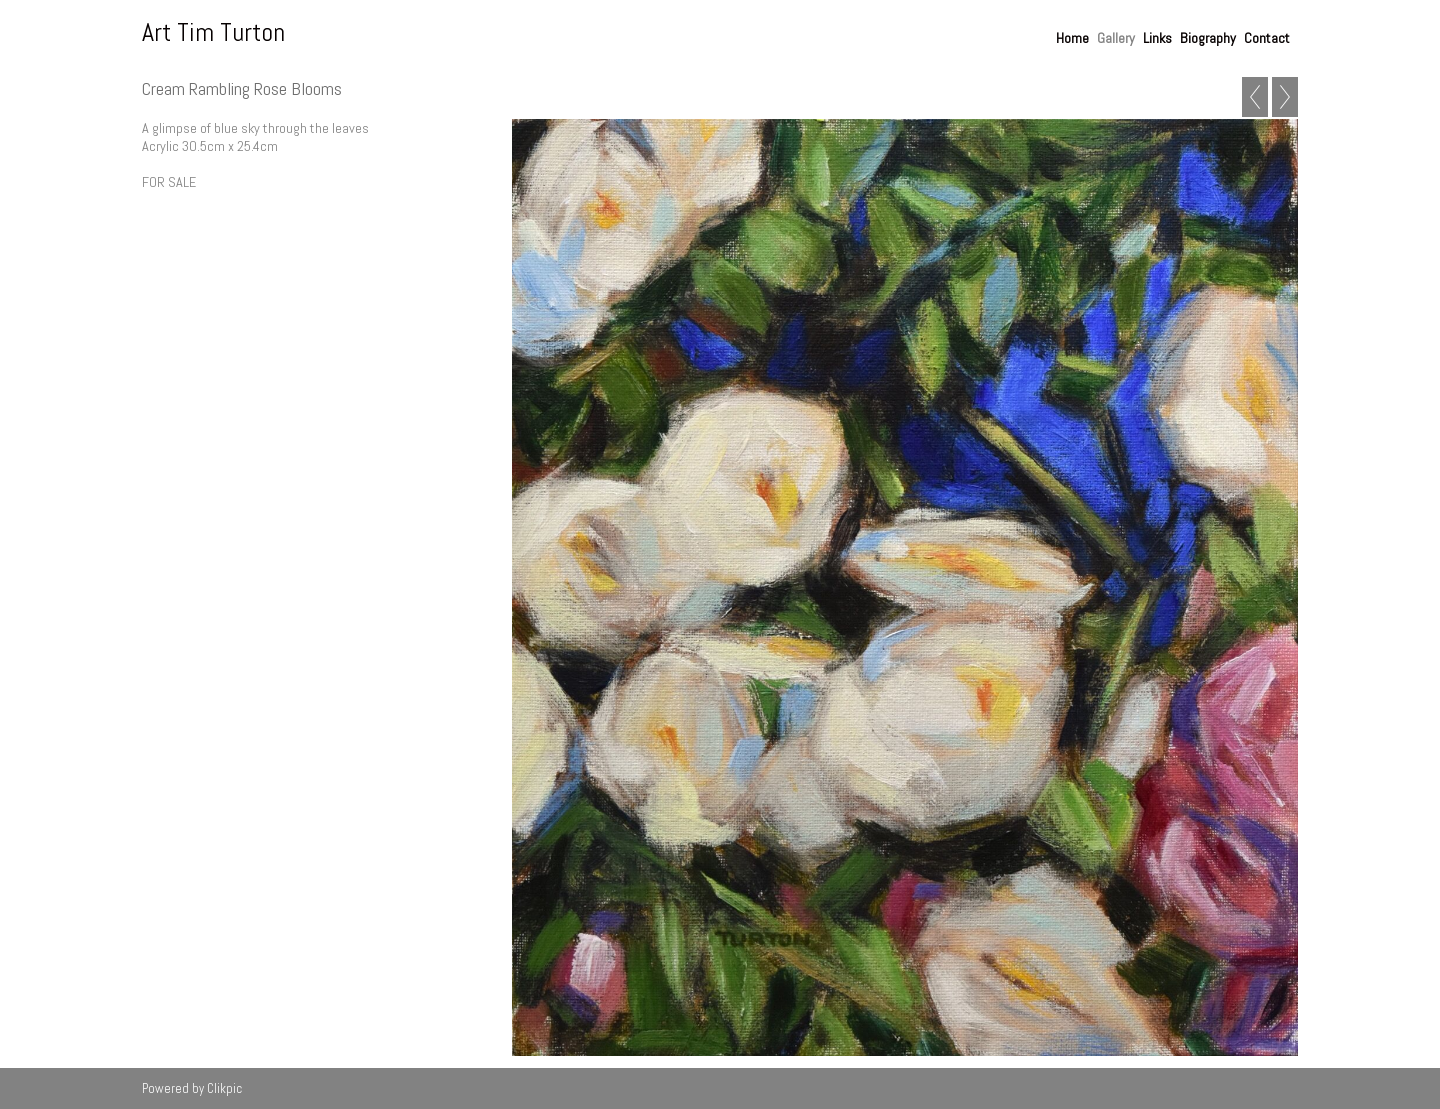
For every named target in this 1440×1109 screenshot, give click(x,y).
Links (1157, 38)
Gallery (1116, 38)
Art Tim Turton (213, 32)
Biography (1208, 38)
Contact (1267, 38)
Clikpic (224, 1088)
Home (1072, 38)
